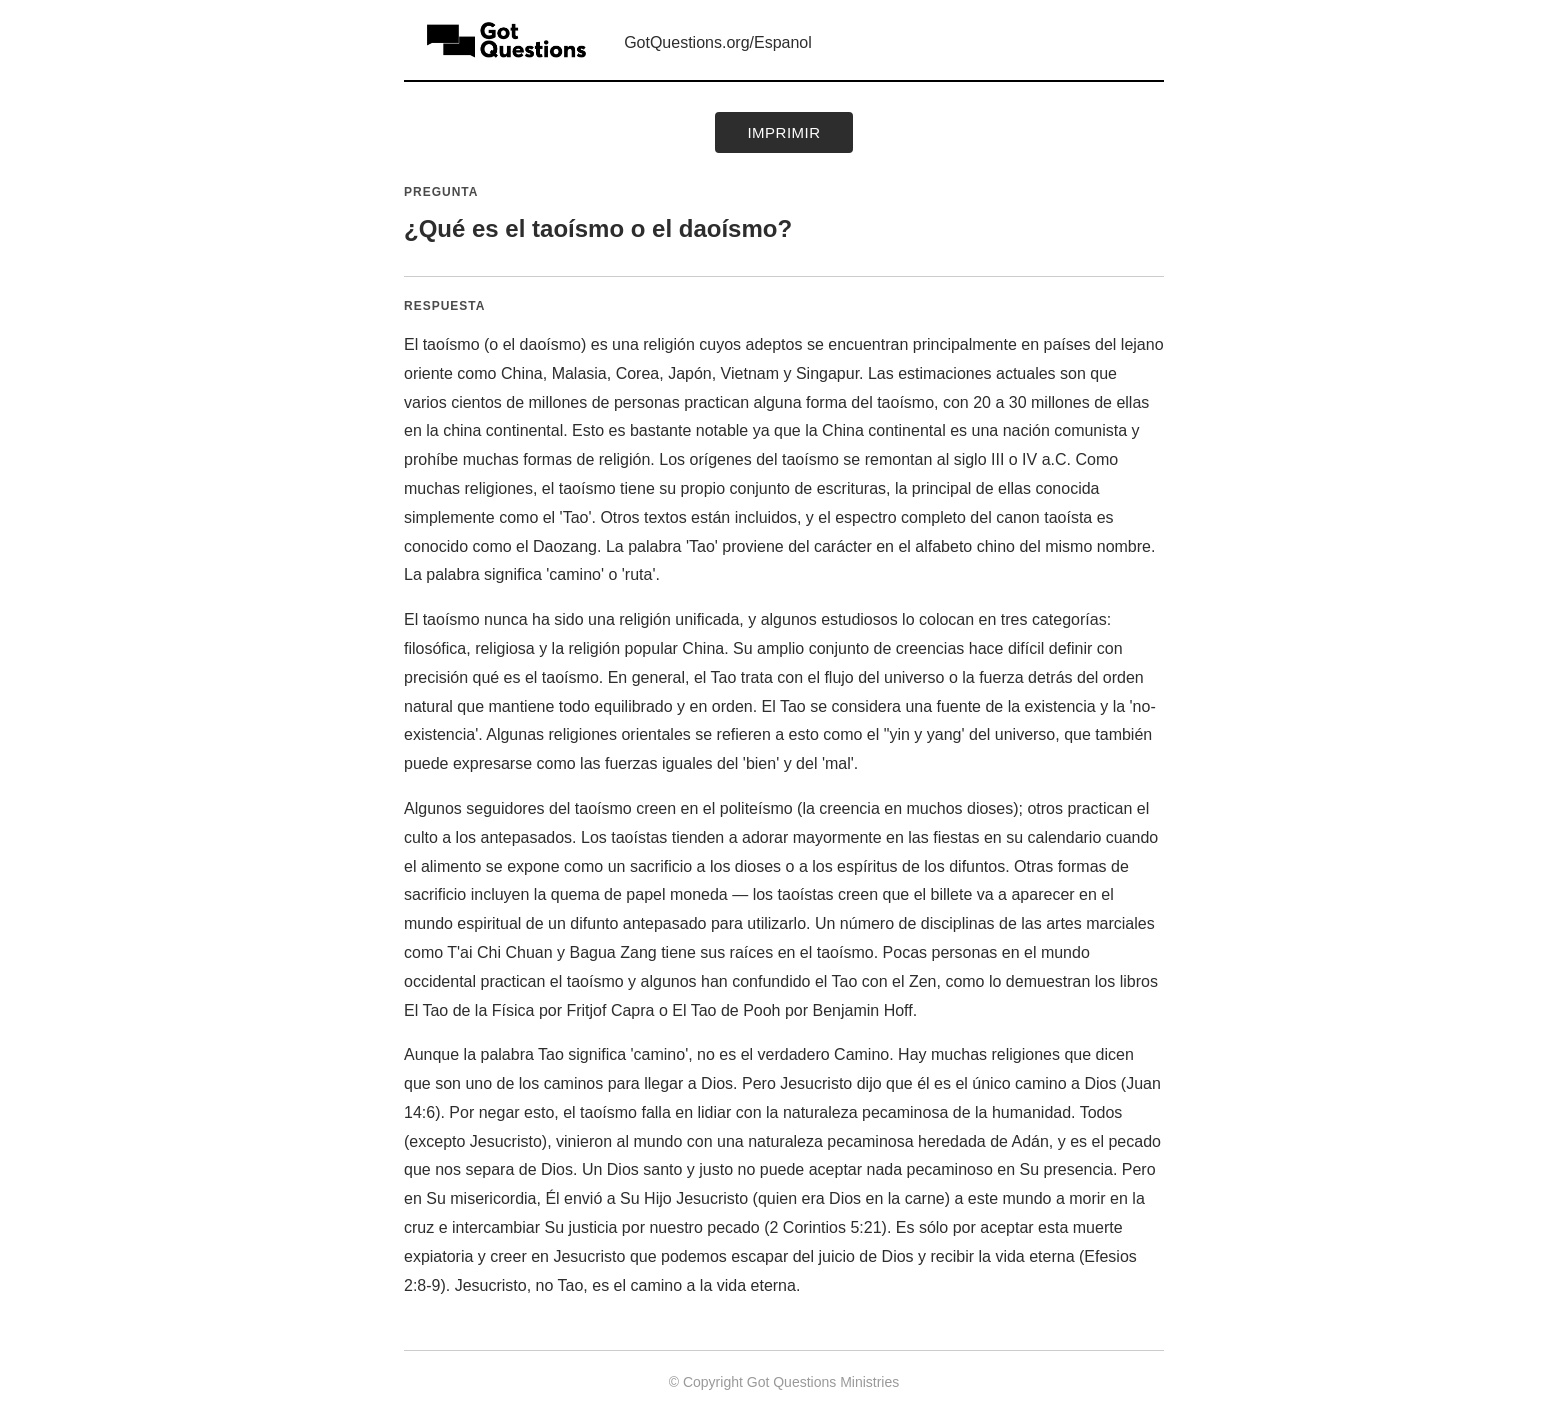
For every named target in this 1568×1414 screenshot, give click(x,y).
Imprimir (783, 132)
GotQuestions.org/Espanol (718, 42)
